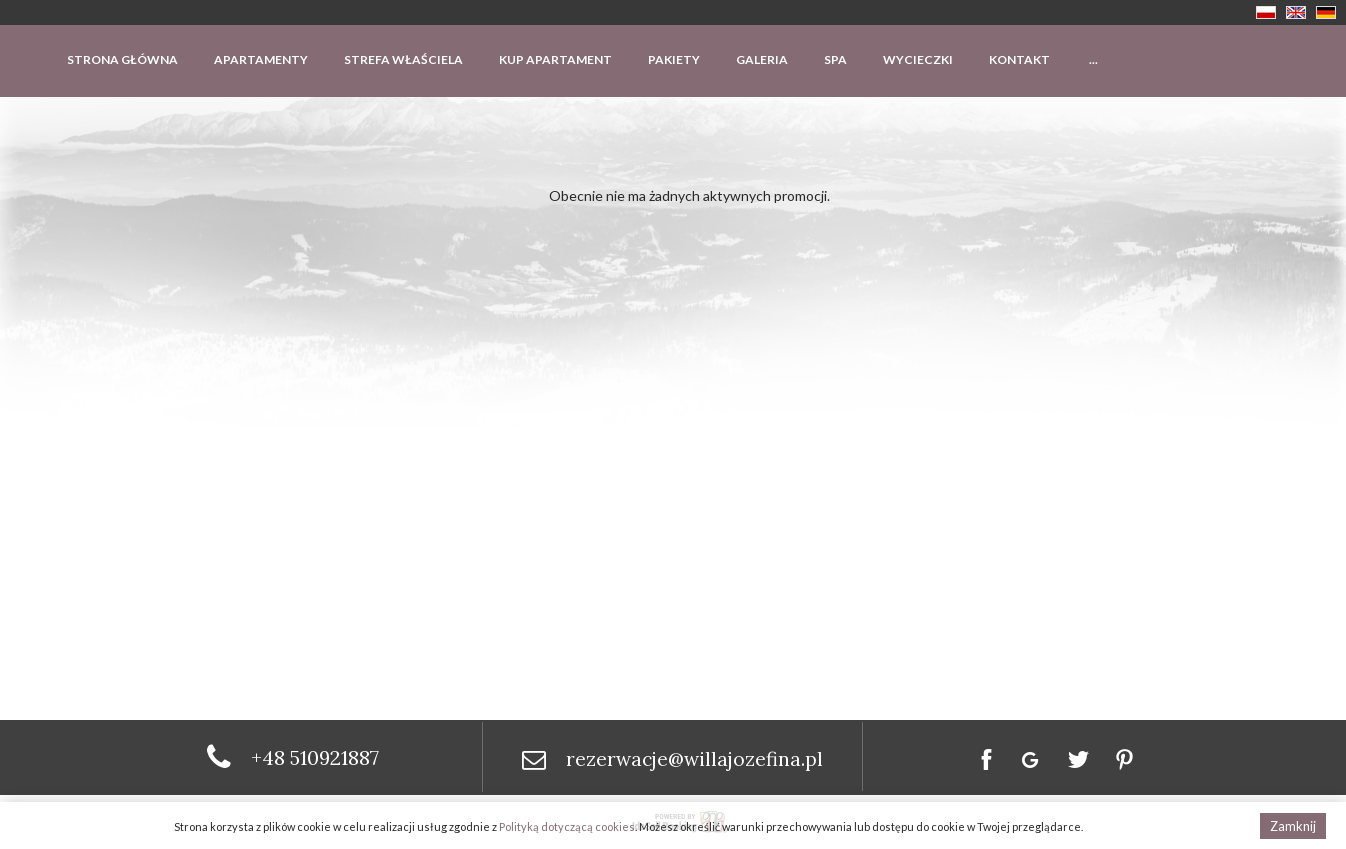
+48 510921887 (315, 757)
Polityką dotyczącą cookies (567, 826)
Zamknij (1293, 826)
